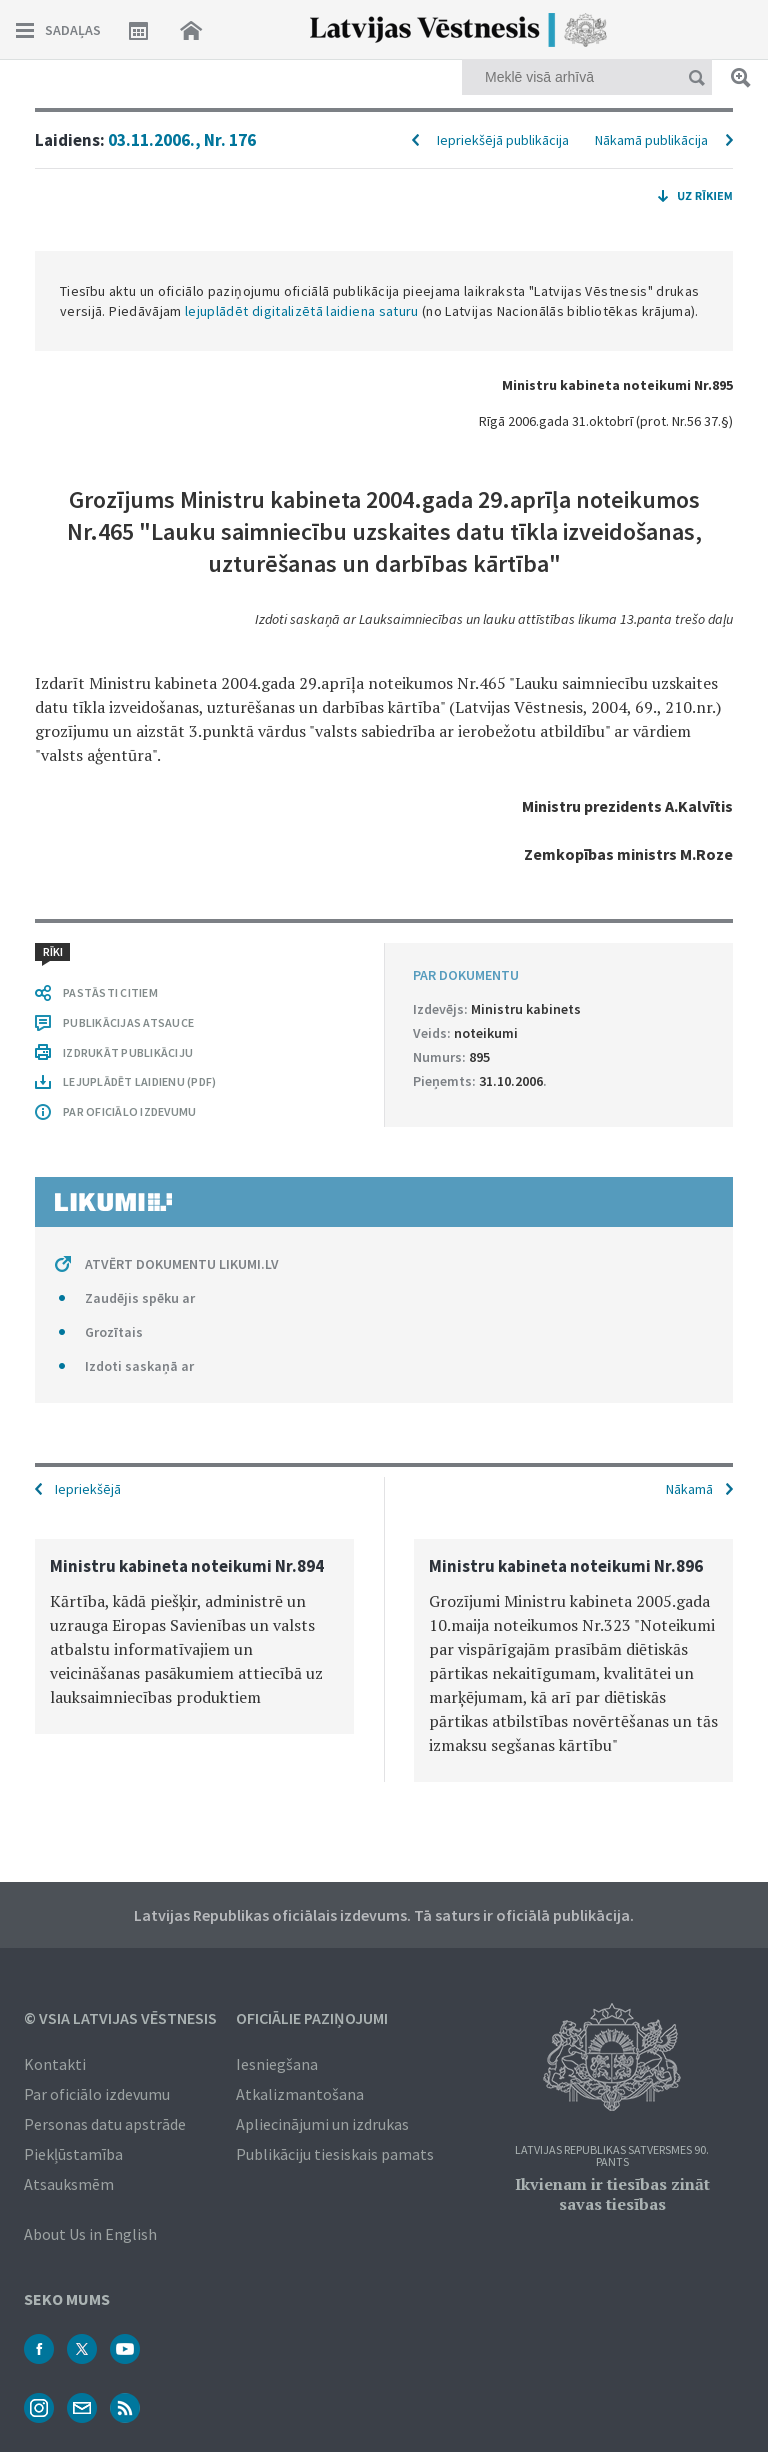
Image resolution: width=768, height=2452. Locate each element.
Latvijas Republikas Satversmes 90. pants (612, 2156)
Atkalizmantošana (300, 2094)
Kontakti (55, 2064)
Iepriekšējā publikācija (503, 140)
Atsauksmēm (69, 2184)
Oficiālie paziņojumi (312, 2018)
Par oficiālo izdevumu (97, 2094)
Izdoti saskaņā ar (139, 1366)
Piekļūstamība (73, 2154)
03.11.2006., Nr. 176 (182, 140)
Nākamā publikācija (651, 140)
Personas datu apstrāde (105, 2124)
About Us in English (90, 2234)
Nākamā (689, 1489)
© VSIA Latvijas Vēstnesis (120, 2018)
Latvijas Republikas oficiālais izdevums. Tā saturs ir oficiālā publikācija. (384, 1915)
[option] (194, 1636)
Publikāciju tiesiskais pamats (335, 2154)
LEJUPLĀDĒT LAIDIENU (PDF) (139, 1081)
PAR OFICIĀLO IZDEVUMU (129, 1111)
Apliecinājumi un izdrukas (322, 2124)
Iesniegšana (277, 2064)
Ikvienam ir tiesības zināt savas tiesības (612, 2194)
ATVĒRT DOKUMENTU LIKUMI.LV (182, 1264)
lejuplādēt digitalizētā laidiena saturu (302, 311)
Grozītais (114, 1332)
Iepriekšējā (88, 1489)
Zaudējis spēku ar (140, 1298)
